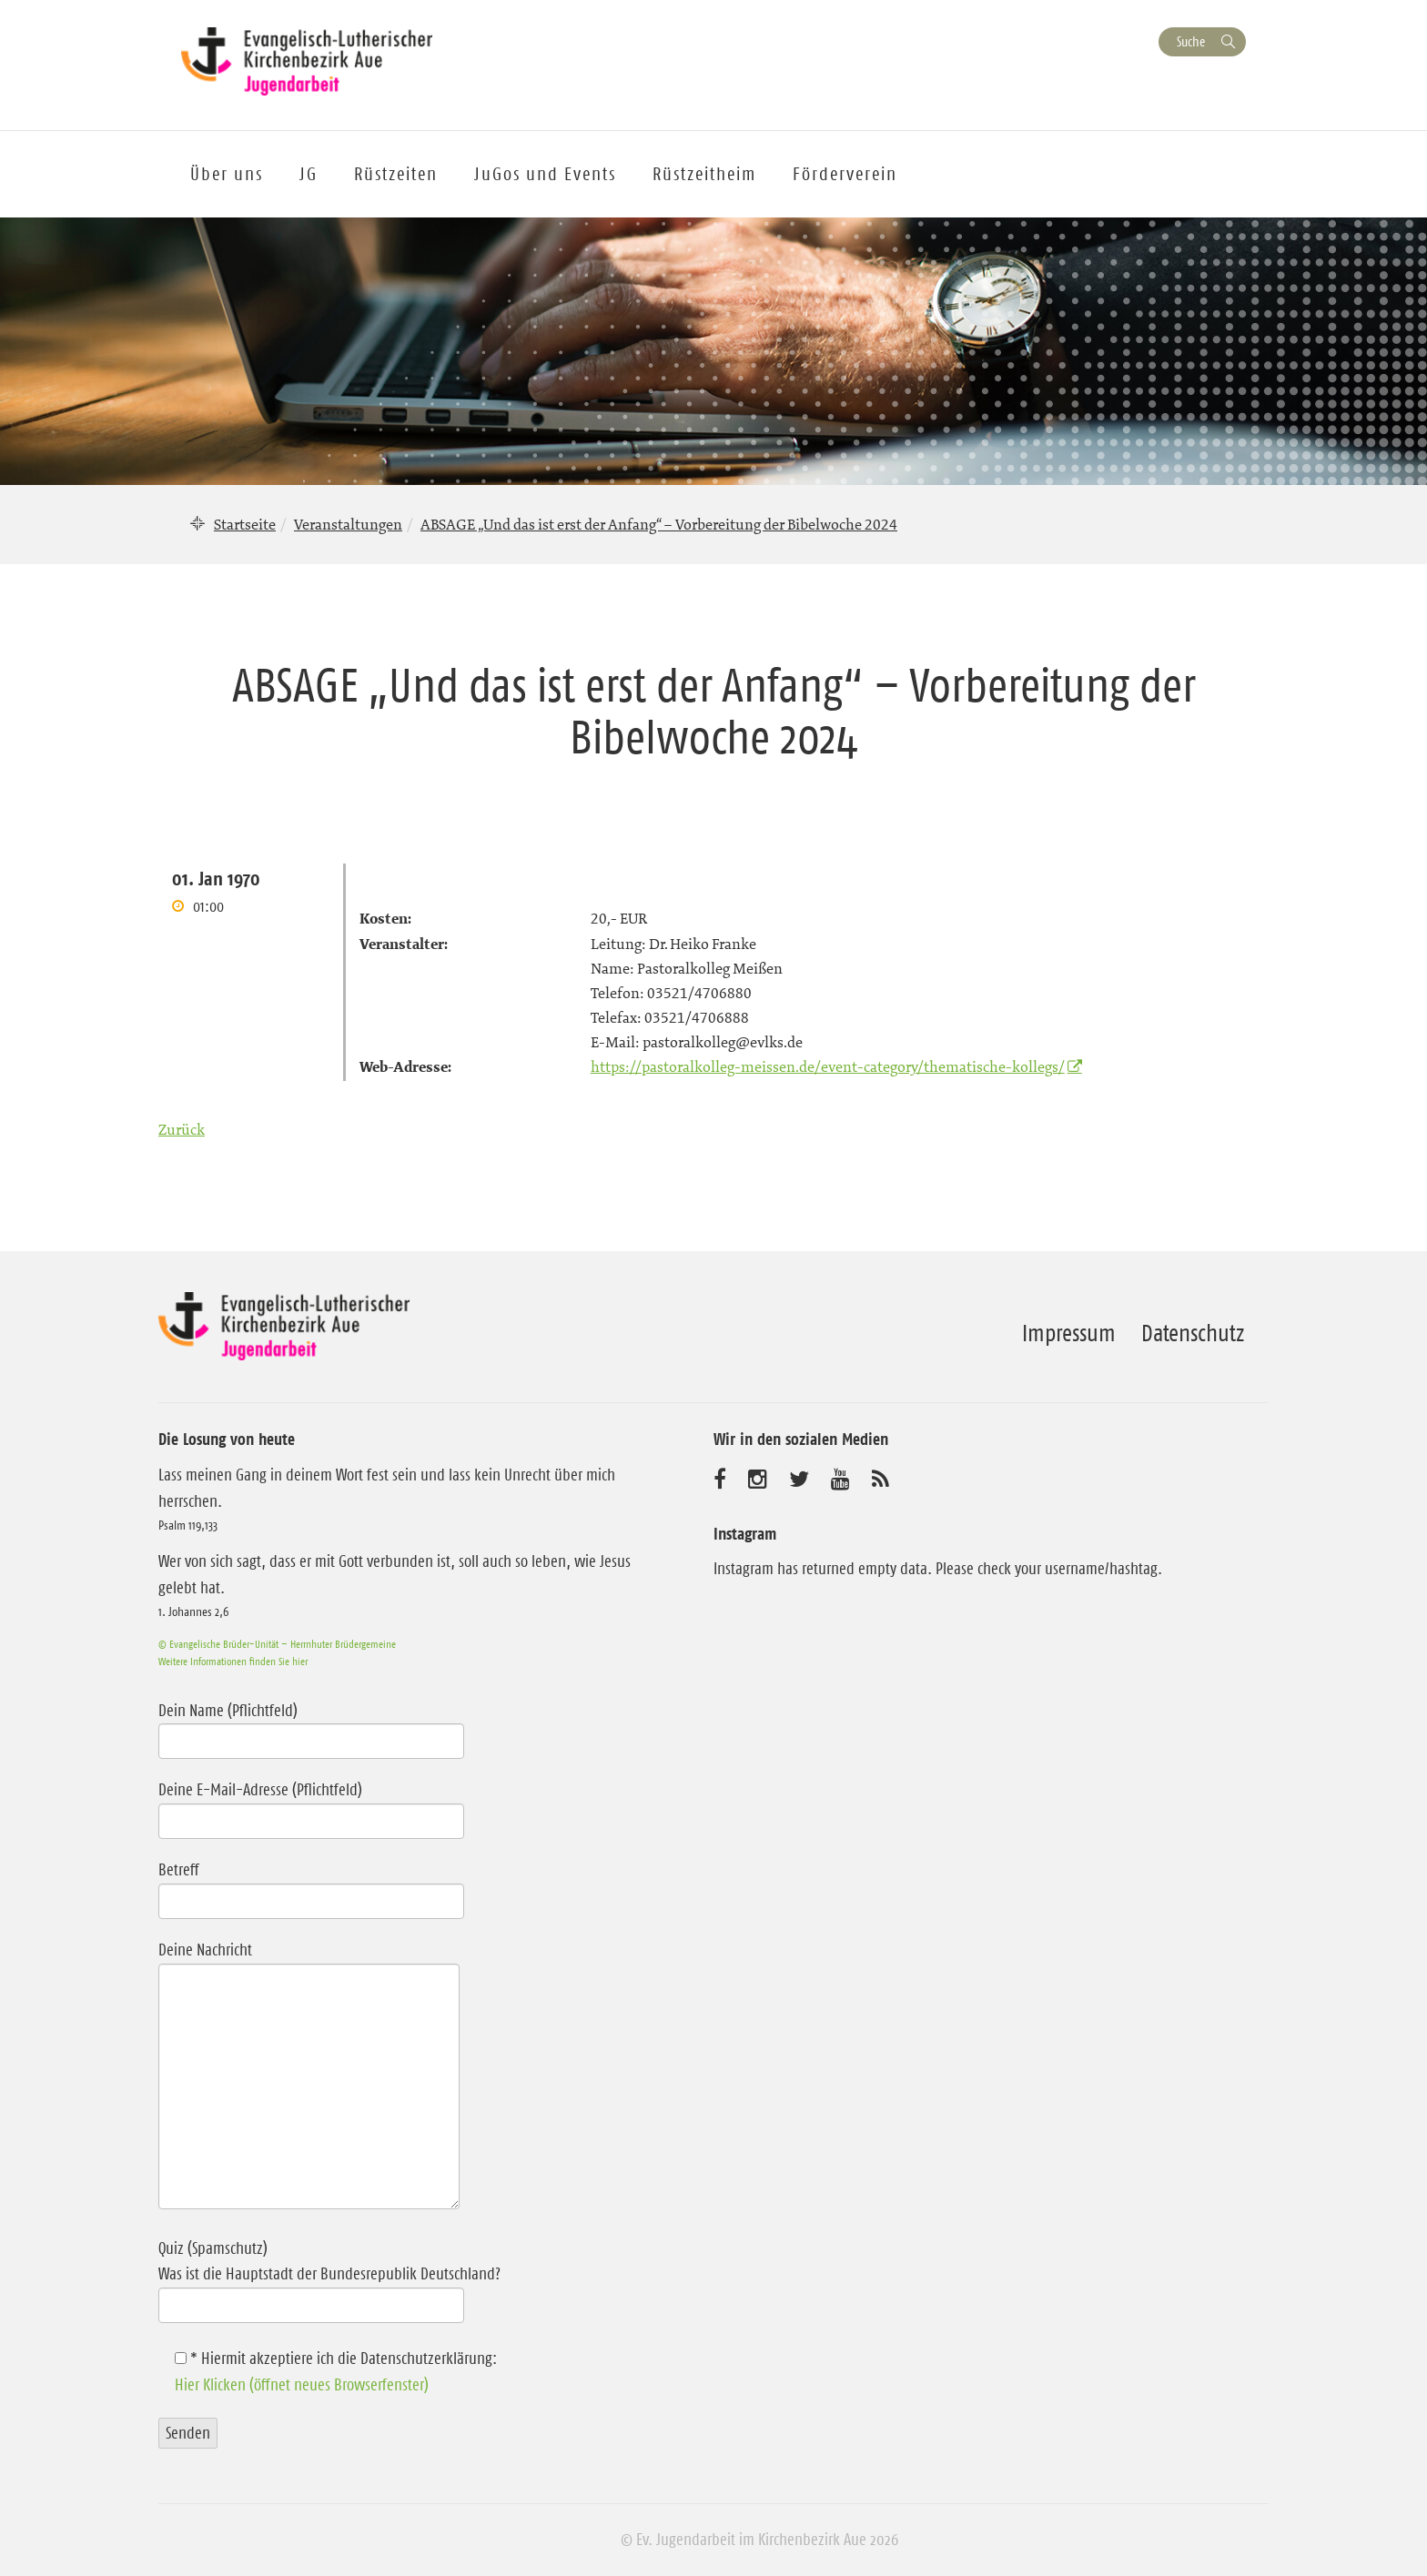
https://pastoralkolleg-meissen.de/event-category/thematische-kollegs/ (828, 1066)
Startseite (245, 524)
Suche (1191, 41)
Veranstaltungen (348, 524)
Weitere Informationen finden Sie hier (233, 1661)
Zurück (181, 1129)
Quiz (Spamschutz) (397, 2277)
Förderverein (845, 174)
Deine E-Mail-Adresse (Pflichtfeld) (311, 1805)
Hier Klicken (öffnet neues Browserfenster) (302, 2385)
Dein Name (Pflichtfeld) (311, 1726)
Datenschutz (1192, 1333)
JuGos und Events (545, 174)
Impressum (1069, 1333)
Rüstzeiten (396, 174)
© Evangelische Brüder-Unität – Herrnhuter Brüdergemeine (277, 1644)
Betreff (311, 1885)
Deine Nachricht (309, 2077)
